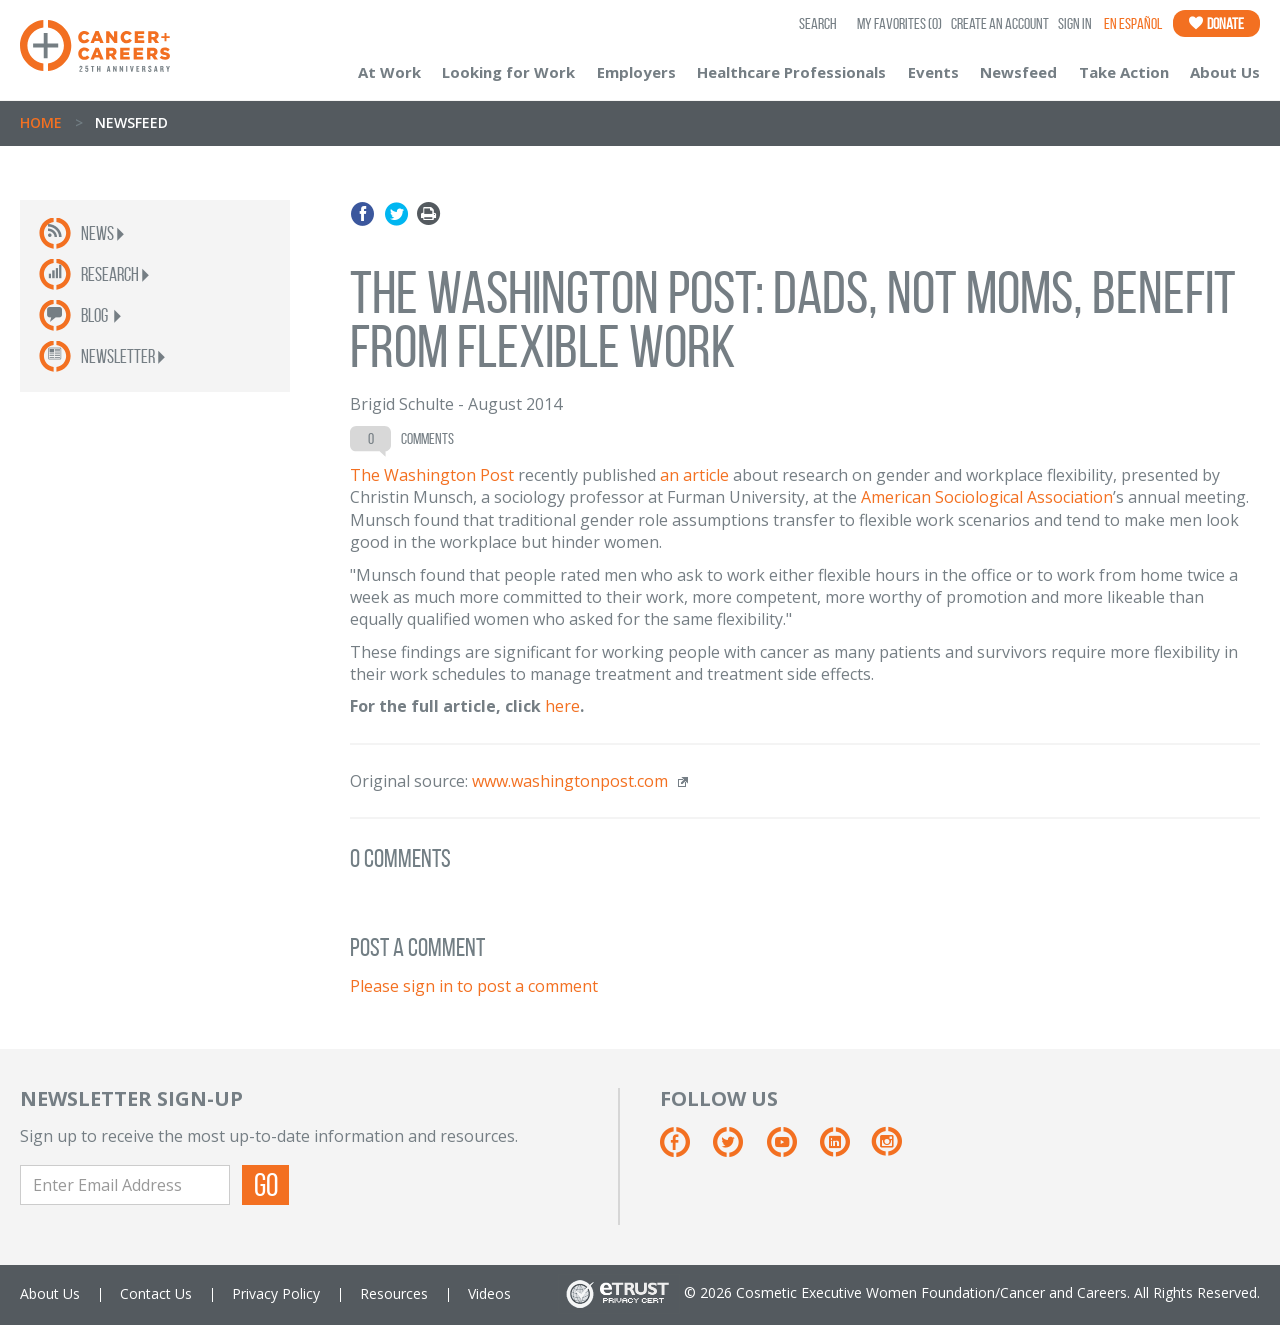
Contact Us (156, 1293)
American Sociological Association (987, 497)
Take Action (1124, 72)
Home (41, 122)
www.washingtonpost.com (570, 781)
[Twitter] (737, 1149)
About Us (1225, 72)
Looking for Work (508, 72)
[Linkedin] (844, 1149)
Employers (636, 72)
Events (933, 72)
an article (694, 475)
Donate (1216, 23)
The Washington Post (432, 475)
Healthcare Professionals (791, 72)
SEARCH (818, 23)
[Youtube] (791, 1149)
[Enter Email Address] (125, 1185)
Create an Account (1000, 23)
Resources (394, 1293)
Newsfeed (1018, 72)
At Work (389, 72)
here (562, 706)
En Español (1133, 23)
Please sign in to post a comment (474, 986)
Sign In (1075, 23)
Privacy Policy (276, 1293)
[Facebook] (684, 1149)
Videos (489, 1293)
